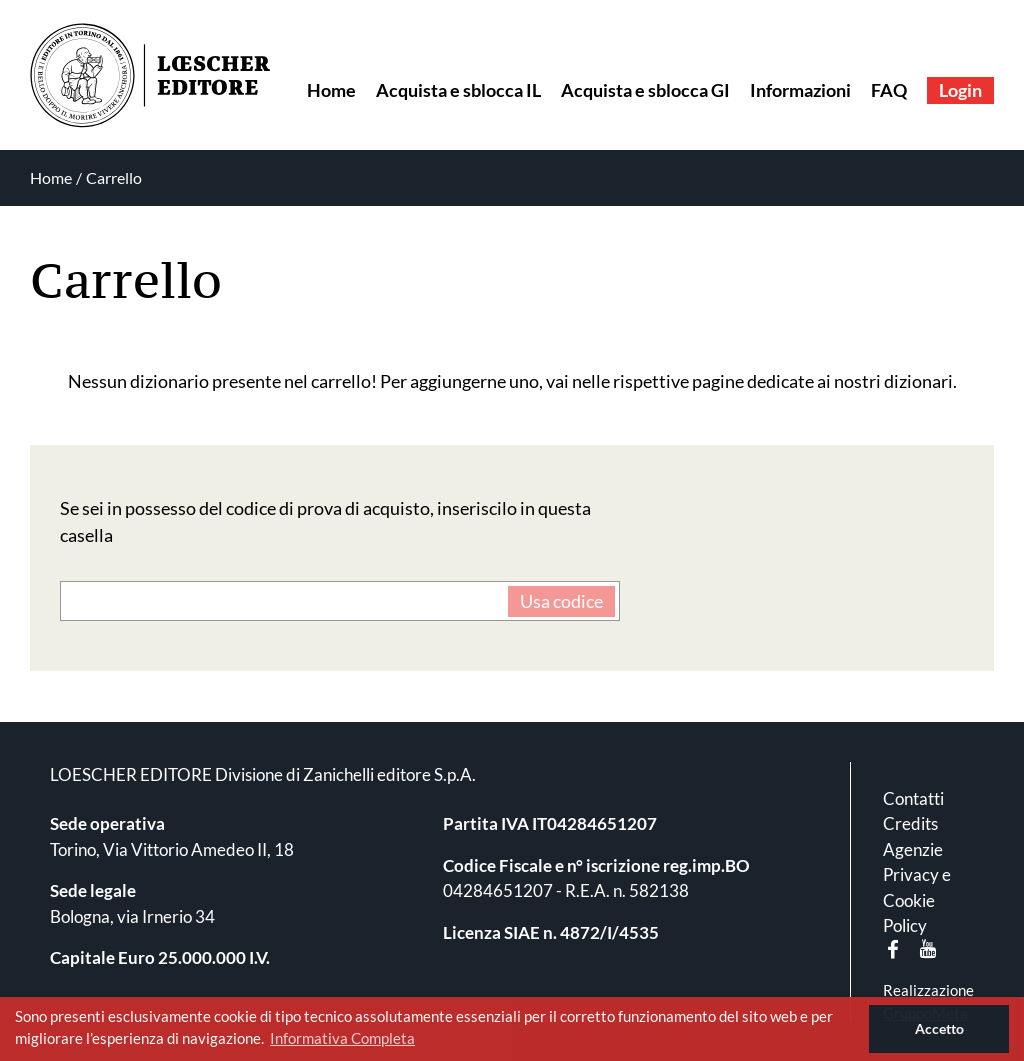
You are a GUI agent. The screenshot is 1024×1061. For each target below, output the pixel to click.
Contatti (913, 798)
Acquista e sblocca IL (458, 90)
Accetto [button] (939, 1029)
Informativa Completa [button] (342, 1038)
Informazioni (800, 90)
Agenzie (913, 849)
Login (960, 90)
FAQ (889, 90)
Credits (910, 823)
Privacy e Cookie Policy (917, 900)
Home (331, 90)
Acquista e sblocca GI (645, 90)
